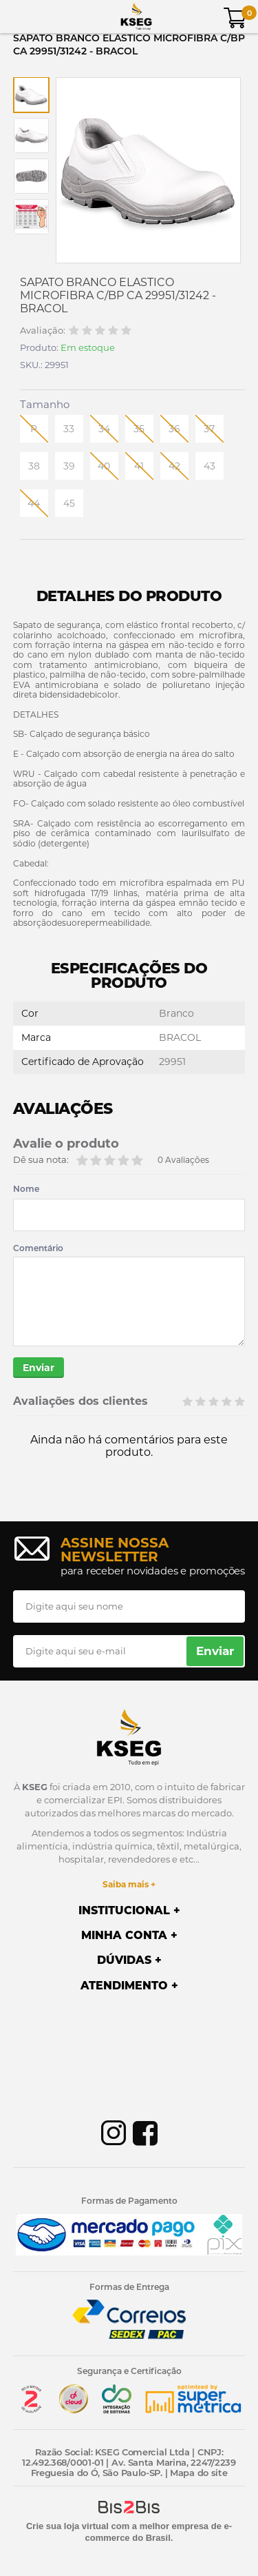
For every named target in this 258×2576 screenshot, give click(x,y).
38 (34, 466)
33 (68, 429)
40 (104, 466)
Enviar (38, 1367)
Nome (26, 1189)
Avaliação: (42, 330)
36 (174, 429)
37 (209, 429)
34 (104, 429)
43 (209, 466)
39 (69, 466)
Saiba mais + (129, 1884)
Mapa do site (198, 2472)
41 (139, 466)
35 (138, 429)
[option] (31, 95)
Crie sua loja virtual (67, 2526)
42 (174, 466)
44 (34, 503)
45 (69, 503)
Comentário (38, 1248)
